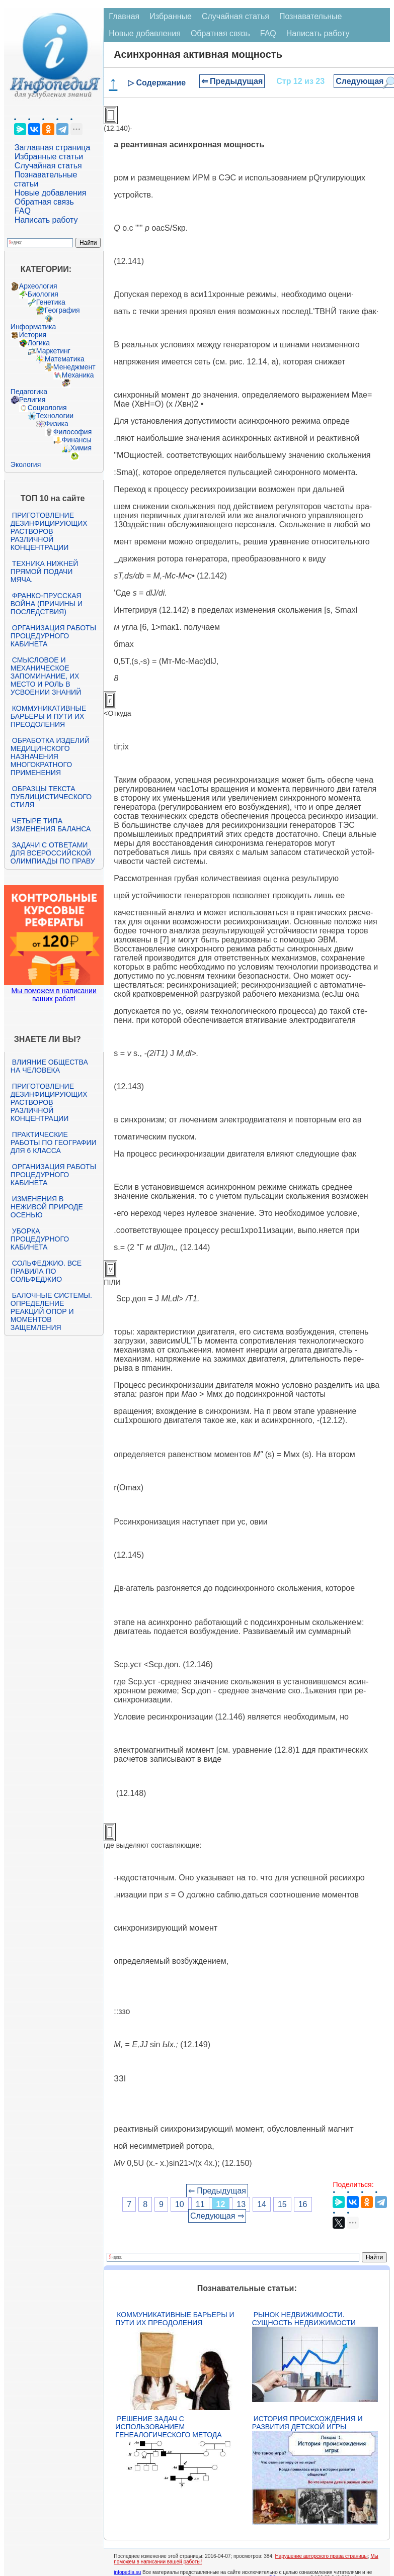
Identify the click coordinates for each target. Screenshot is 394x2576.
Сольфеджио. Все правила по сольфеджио (46, 1271)
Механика (78, 375)
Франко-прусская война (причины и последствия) (47, 604)
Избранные (170, 16)
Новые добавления (51, 192)
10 (179, 2204)
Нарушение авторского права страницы (321, 2556)
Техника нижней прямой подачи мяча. (44, 571)
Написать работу (46, 220)
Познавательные (310, 16)
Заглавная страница (53, 147)
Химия (81, 448)
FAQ (23, 211)
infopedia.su (127, 2572)
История (32, 335)
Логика (39, 343)
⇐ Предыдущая (232, 81)
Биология (43, 294)
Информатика (33, 327)
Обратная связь (44, 202)
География (62, 310)
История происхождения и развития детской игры (307, 2423)
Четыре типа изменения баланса (51, 825)
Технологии (54, 416)
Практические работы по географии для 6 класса (54, 1142)
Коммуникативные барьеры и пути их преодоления (48, 716)
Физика (56, 424)
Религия (32, 400)
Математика (65, 359)
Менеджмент (74, 367)
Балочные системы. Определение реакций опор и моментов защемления (51, 1311)
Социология (47, 408)
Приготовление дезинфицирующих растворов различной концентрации (49, 531)
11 (200, 2204)
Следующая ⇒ (217, 2216)
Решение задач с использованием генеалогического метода (168, 2427)
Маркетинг (53, 351)
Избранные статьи (49, 156)
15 (282, 2204)
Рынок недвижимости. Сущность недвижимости (304, 2319)
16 (302, 2204)
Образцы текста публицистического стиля (51, 797)
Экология (26, 464)
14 (261, 2204)
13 (241, 2204)
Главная (124, 16)
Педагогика (29, 392)
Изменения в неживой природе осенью (47, 1207)
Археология (38, 286)
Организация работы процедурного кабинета (53, 636)
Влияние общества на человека (49, 1066)
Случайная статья (48, 165)
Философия (72, 432)
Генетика (50, 302)
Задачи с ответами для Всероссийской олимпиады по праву (53, 853)
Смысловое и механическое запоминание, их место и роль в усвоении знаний (46, 676)
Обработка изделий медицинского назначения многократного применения (50, 756)
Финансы (77, 440)
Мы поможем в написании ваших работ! (53, 995)
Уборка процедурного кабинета (40, 1239)
